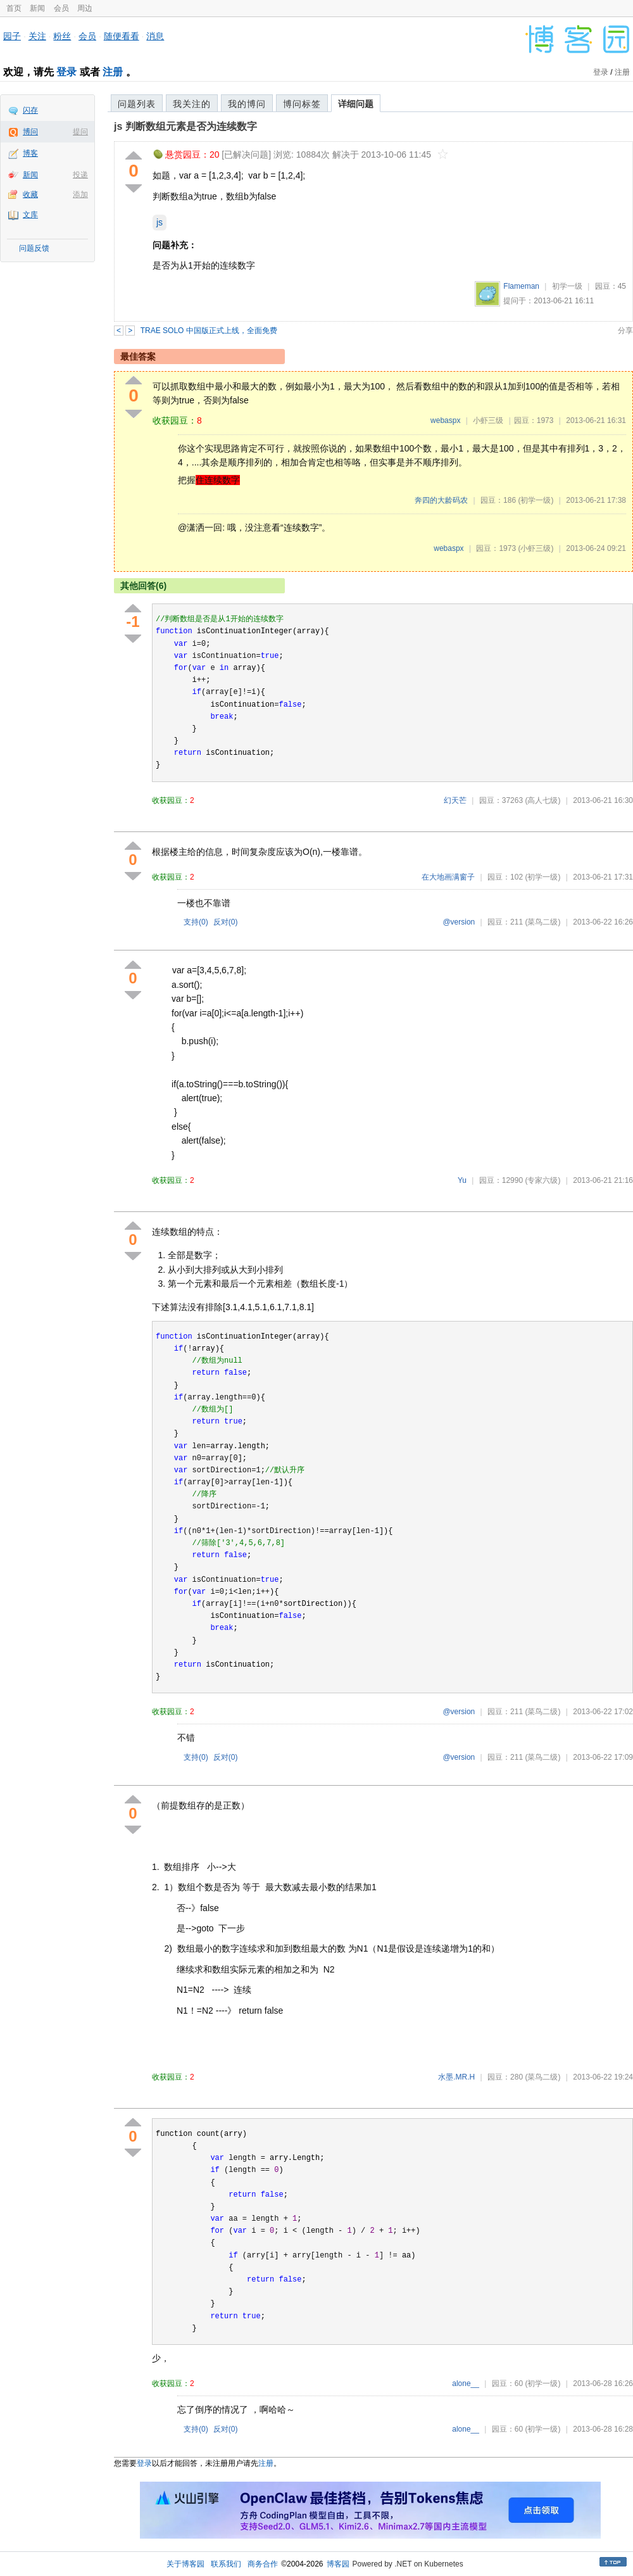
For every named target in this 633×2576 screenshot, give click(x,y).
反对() (225, 922)
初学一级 (567, 286)
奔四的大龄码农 (441, 500)
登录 (66, 71)
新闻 (37, 8)
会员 (61, 8)
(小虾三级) (535, 548)
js (159, 222)
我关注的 (192, 104)
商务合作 (263, 2564)
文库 (30, 214)
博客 (30, 153)
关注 (37, 36)
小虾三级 (488, 420)
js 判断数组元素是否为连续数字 (185, 126)
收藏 (30, 194)
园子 (12, 36)
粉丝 (62, 36)
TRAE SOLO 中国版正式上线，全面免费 (209, 330)
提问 (80, 131)
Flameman (521, 286)
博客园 (338, 2564)
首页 (14, 8)
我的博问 (247, 104)
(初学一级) (535, 500)
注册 (113, 71)
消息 (155, 36)
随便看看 (121, 36)
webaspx (445, 420)
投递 (80, 174)
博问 (30, 131)
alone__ (465, 2383)
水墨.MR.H (456, 2077)
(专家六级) (542, 1180)
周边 (84, 8)
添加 (80, 194)
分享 (625, 330)
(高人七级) (542, 800)
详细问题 (355, 104)
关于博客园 (185, 2564)
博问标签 (302, 104)
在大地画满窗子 (448, 877)
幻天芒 (455, 800)
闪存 (30, 110)
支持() (196, 922)
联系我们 (226, 2564)
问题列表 (137, 104)
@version (458, 922)
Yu (462, 1180)
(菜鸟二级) (542, 922)
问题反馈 (34, 248)
